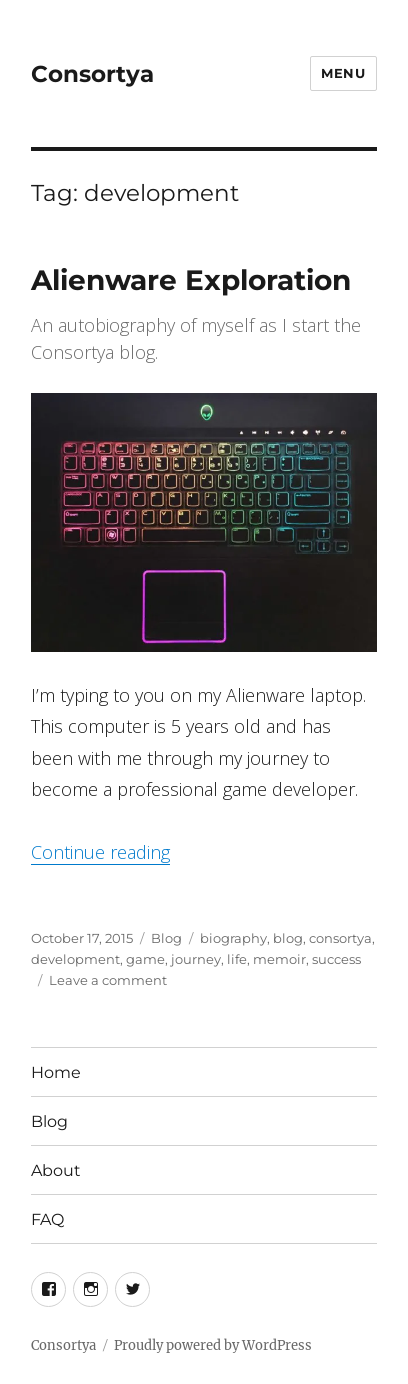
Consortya (92, 74)
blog (288, 938)
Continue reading (100, 852)
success (336, 959)
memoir (279, 959)
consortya (340, 938)
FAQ (47, 1219)
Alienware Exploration (191, 280)
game (145, 959)
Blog (166, 938)
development (75, 959)
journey (196, 959)
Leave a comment (108, 980)
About (56, 1170)
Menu (343, 73)
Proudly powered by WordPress (213, 1345)
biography (233, 938)
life (237, 959)
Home (56, 1072)
